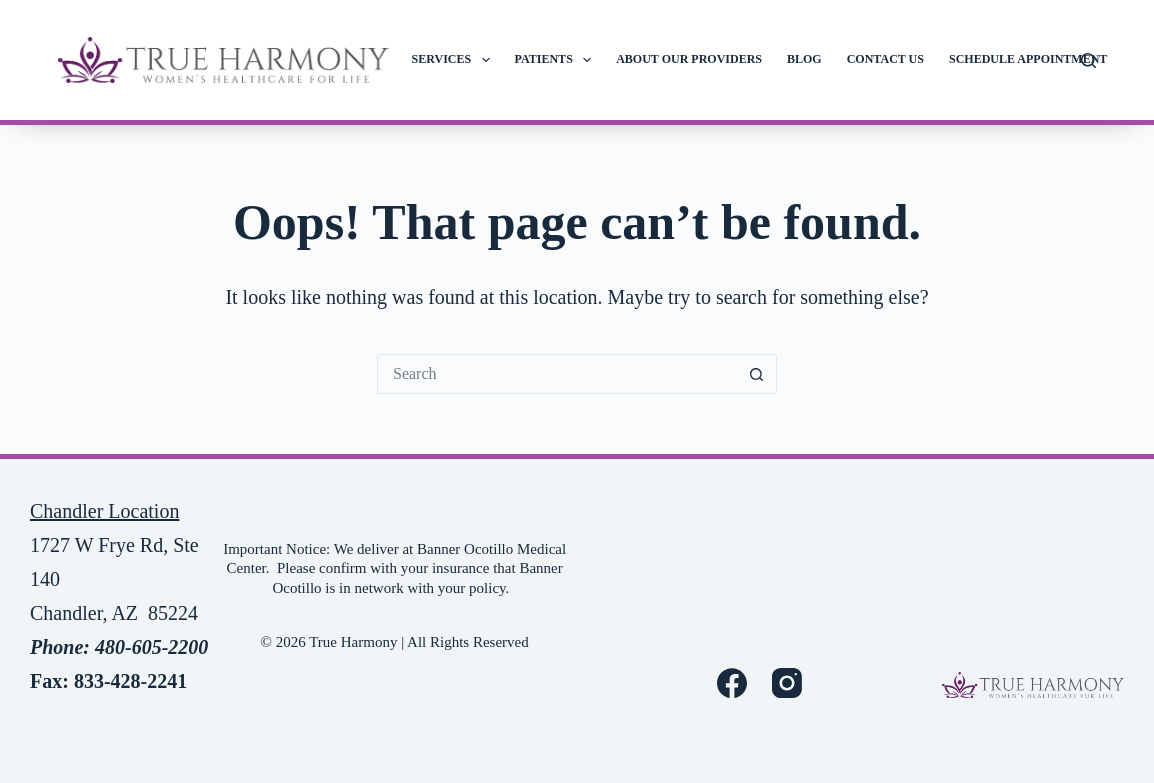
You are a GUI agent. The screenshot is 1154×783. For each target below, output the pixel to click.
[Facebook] (732, 683)
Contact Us (885, 59)
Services (455, 60)
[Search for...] (557, 374)
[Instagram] (787, 683)
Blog (804, 59)
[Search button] (757, 374)
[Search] (1088, 60)
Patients (557, 60)
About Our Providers (689, 59)
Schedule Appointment (1028, 59)
